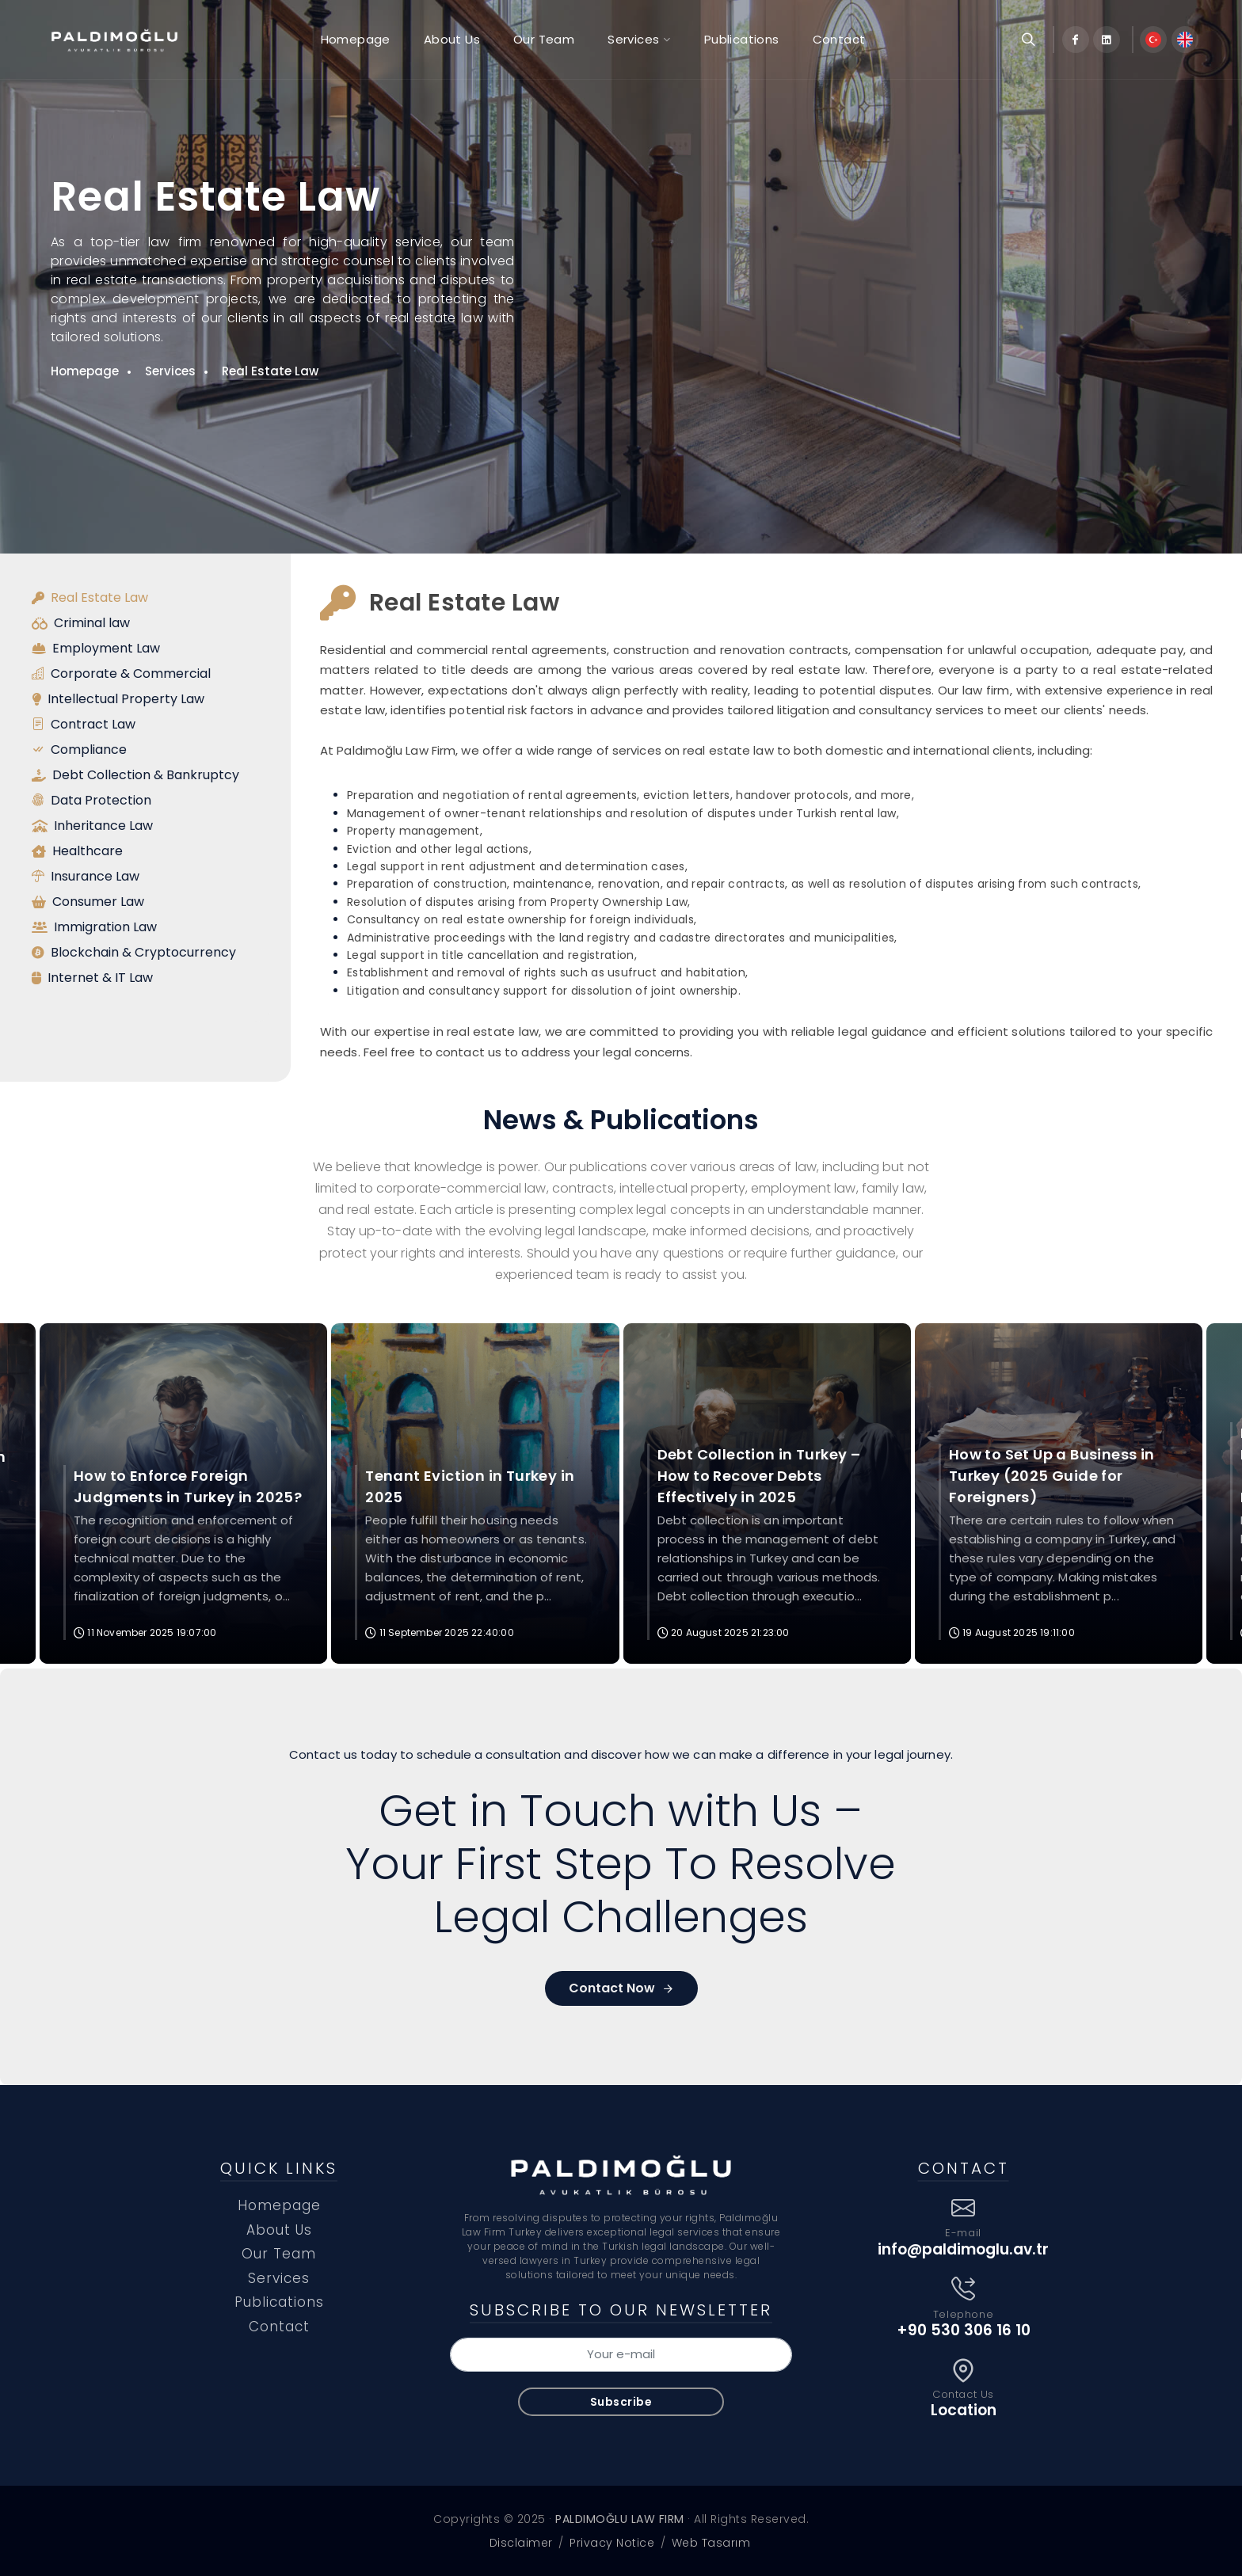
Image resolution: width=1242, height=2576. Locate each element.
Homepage (85, 371)
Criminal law (81, 623)
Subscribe (621, 2402)
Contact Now (621, 1988)
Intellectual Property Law (118, 699)
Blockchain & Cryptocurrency (134, 952)
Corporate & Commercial (121, 674)
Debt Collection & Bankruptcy (135, 775)
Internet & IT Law (92, 978)
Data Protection (91, 800)
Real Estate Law (270, 371)
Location (963, 2410)
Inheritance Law (92, 826)
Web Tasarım (711, 2542)
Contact (279, 2326)
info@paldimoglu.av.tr (963, 2249)
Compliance (79, 750)
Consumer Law (88, 902)
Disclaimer (521, 2542)
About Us (279, 2229)
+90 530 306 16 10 (964, 2330)
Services (170, 371)
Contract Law (83, 724)
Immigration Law (94, 927)
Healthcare (77, 851)
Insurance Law (85, 876)
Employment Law (96, 648)
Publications (279, 2302)
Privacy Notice (612, 2542)
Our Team (279, 2253)
